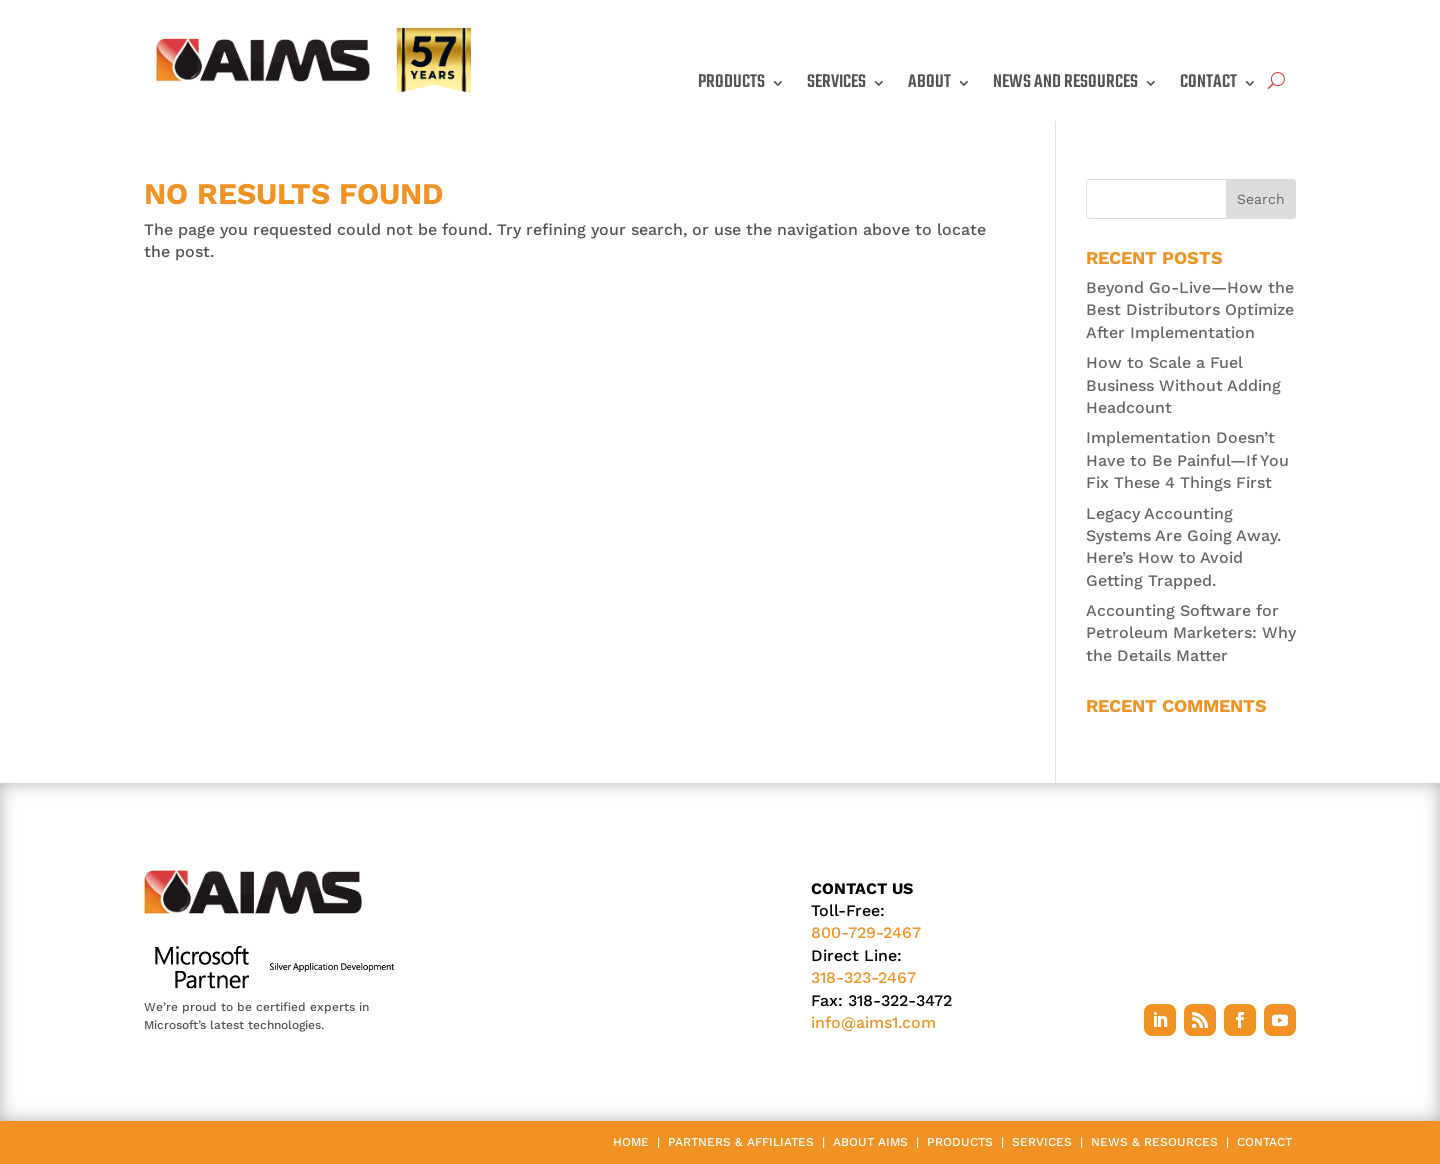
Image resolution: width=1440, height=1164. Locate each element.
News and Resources (1065, 82)
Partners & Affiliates (741, 1142)
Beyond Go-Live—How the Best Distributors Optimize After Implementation (1190, 310)
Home (631, 1142)
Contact (1208, 82)
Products (731, 82)
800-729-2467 (866, 932)
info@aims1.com (873, 1022)
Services (836, 82)
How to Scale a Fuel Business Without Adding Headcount (1183, 385)
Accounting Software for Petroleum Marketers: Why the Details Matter (1191, 633)
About (929, 82)
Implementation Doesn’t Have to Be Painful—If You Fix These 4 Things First (1187, 460)
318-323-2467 (863, 977)
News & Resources (1154, 1142)
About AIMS (870, 1142)
